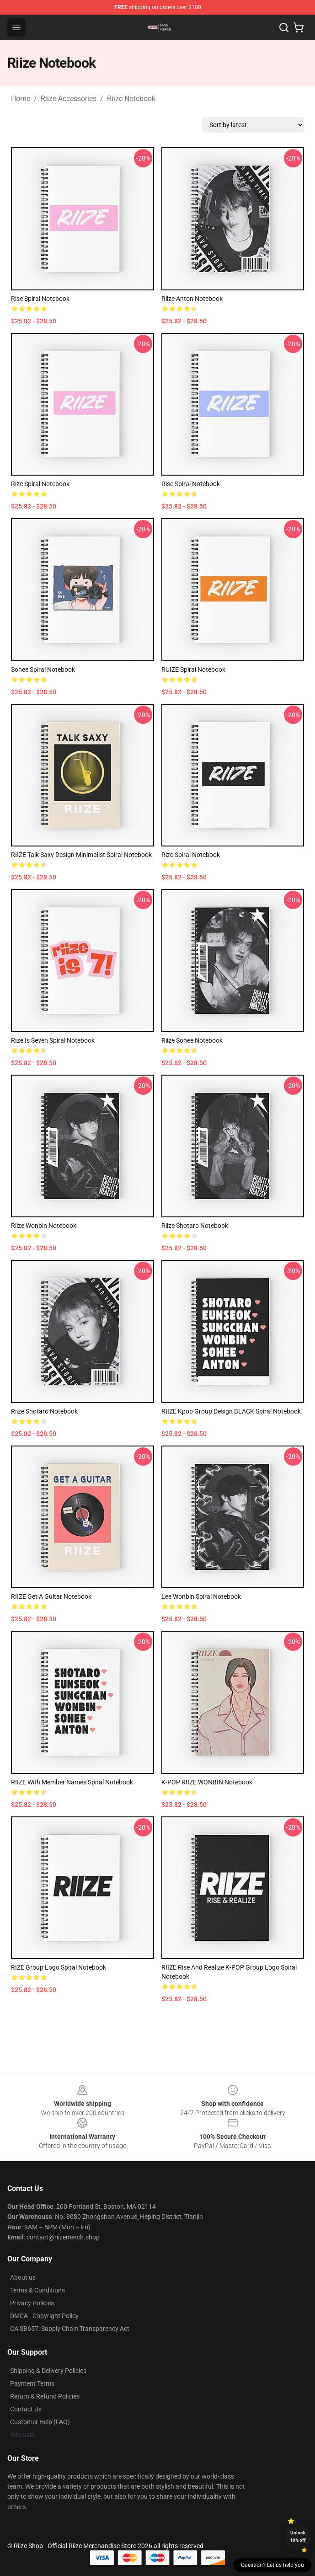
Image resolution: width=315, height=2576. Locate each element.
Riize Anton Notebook (192, 298)
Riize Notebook (131, 98)
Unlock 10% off (298, 2536)
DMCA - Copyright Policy (44, 2315)
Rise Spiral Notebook (40, 298)
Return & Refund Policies (45, 2396)
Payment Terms (32, 2383)
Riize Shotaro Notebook (194, 1225)
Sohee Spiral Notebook (43, 669)
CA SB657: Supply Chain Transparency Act (69, 2328)
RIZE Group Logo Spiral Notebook (58, 1967)
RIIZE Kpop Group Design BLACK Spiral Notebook (231, 1411)
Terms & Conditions (37, 2290)
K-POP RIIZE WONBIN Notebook (206, 1782)
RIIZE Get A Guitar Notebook (51, 1596)
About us (23, 2277)
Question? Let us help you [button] (272, 2565)
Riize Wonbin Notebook (43, 1225)
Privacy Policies (32, 2303)
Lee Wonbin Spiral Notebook (201, 1596)
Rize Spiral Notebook (40, 483)
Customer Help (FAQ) (40, 2422)
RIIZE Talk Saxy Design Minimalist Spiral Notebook (81, 854)
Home (20, 98)
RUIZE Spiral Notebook (193, 669)
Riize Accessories (68, 98)
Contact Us (26, 2409)
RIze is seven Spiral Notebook (53, 1040)
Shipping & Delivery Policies (48, 2370)
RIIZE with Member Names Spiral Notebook (72, 1782)
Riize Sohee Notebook (192, 1040)
